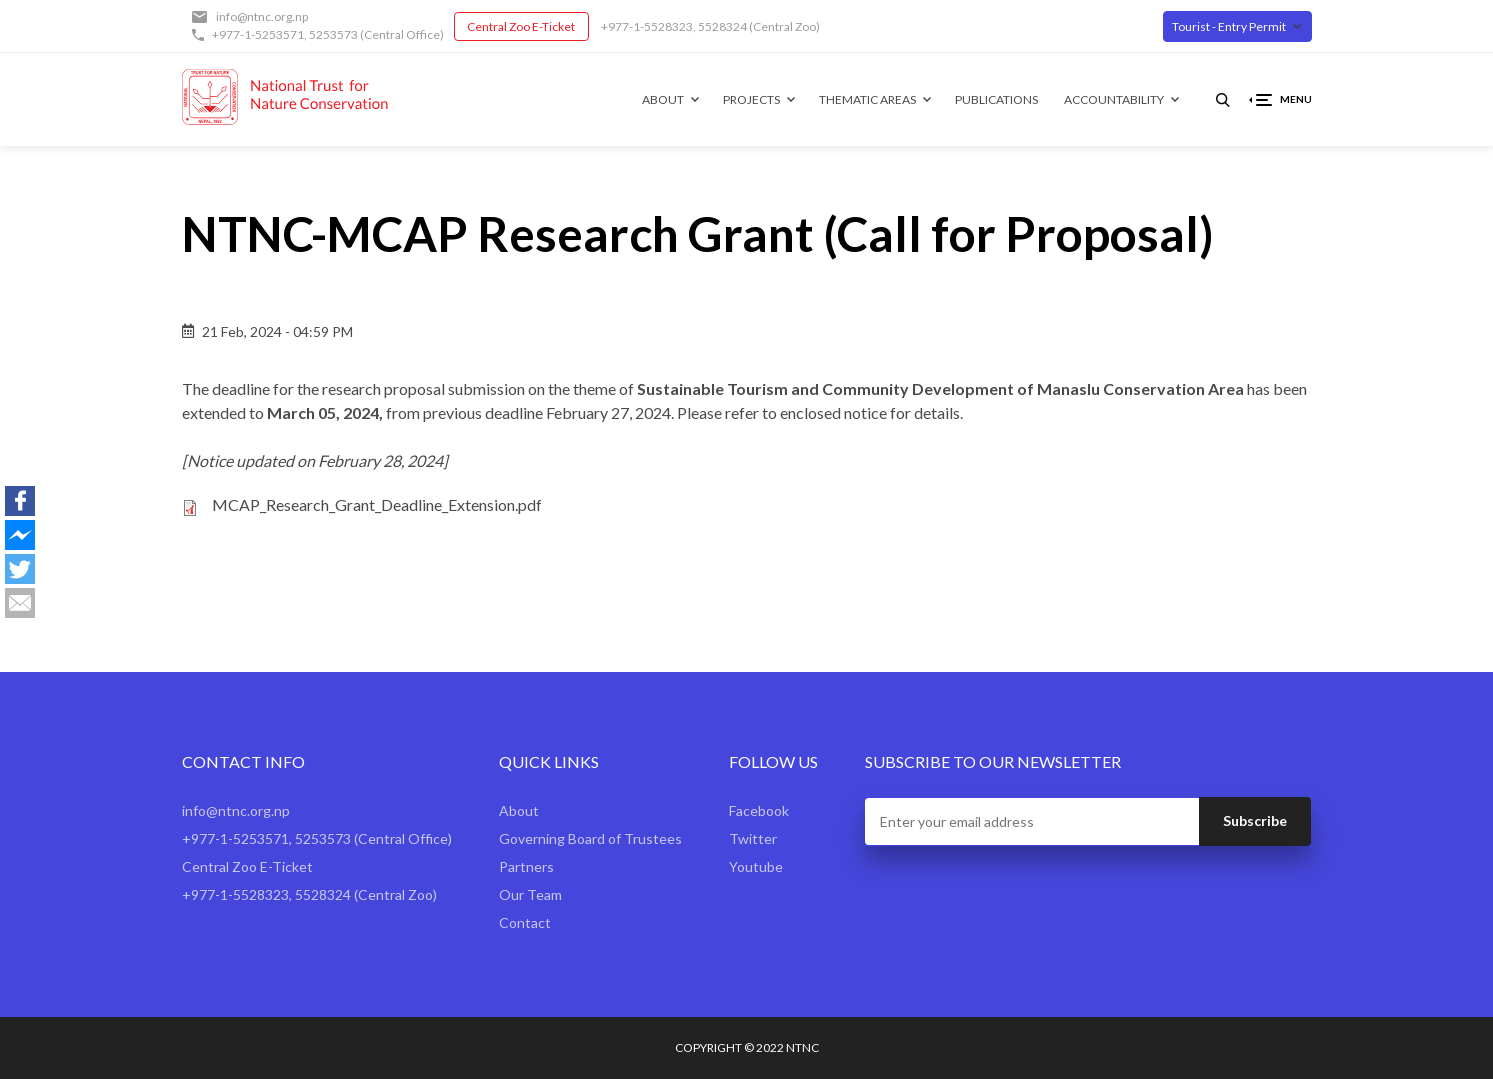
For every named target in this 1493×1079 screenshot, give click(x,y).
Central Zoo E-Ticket (521, 26)
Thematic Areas (867, 99)
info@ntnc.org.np (262, 16)
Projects (751, 99)
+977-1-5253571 (258, 34)
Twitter (753, 838)
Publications (996, 99)
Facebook (759, 810)
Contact (525, 922)
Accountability (1114, 99)
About (663, 99)
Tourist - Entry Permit (1229, 26)
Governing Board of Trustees (590, 838)
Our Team (530, 894)
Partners (526, 866)
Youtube (756, 866)
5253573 (333, 34)
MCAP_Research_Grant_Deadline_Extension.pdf (377, 504)
